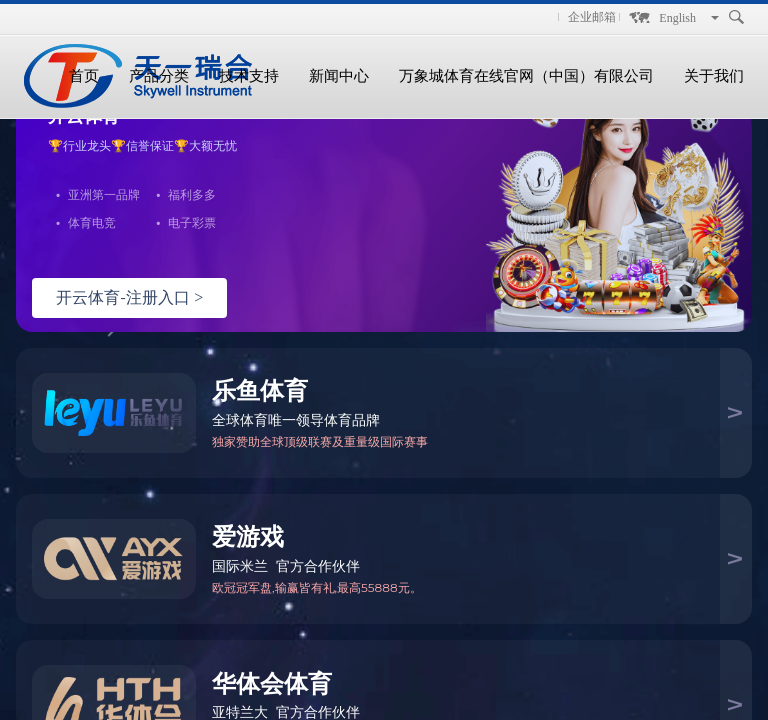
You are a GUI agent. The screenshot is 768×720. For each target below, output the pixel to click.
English (677, 18)
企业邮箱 (592, 17)
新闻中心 (339, 76)
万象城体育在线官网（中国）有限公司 (526, 76)
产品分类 (159, 76)
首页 (84, 76)
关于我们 (714, 76)
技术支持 (249, 76)
